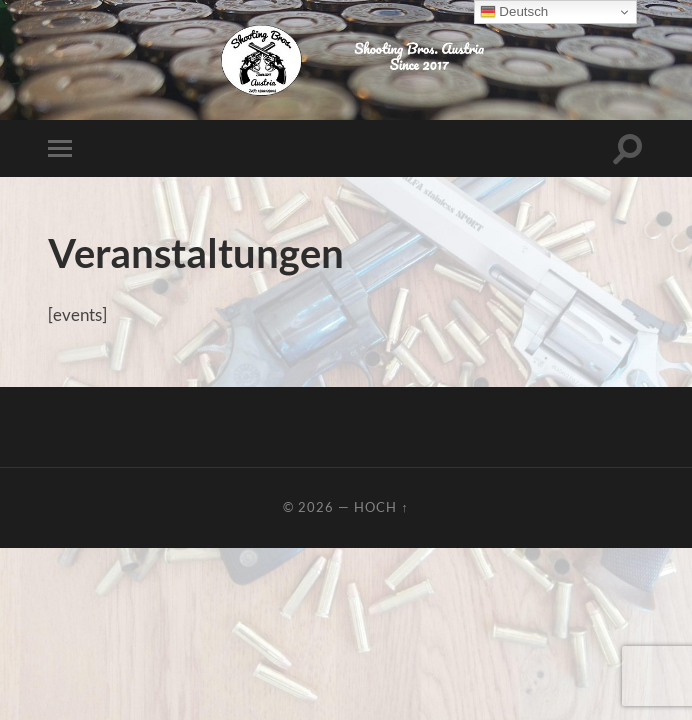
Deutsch (514, 12)
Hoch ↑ (381, 507)
